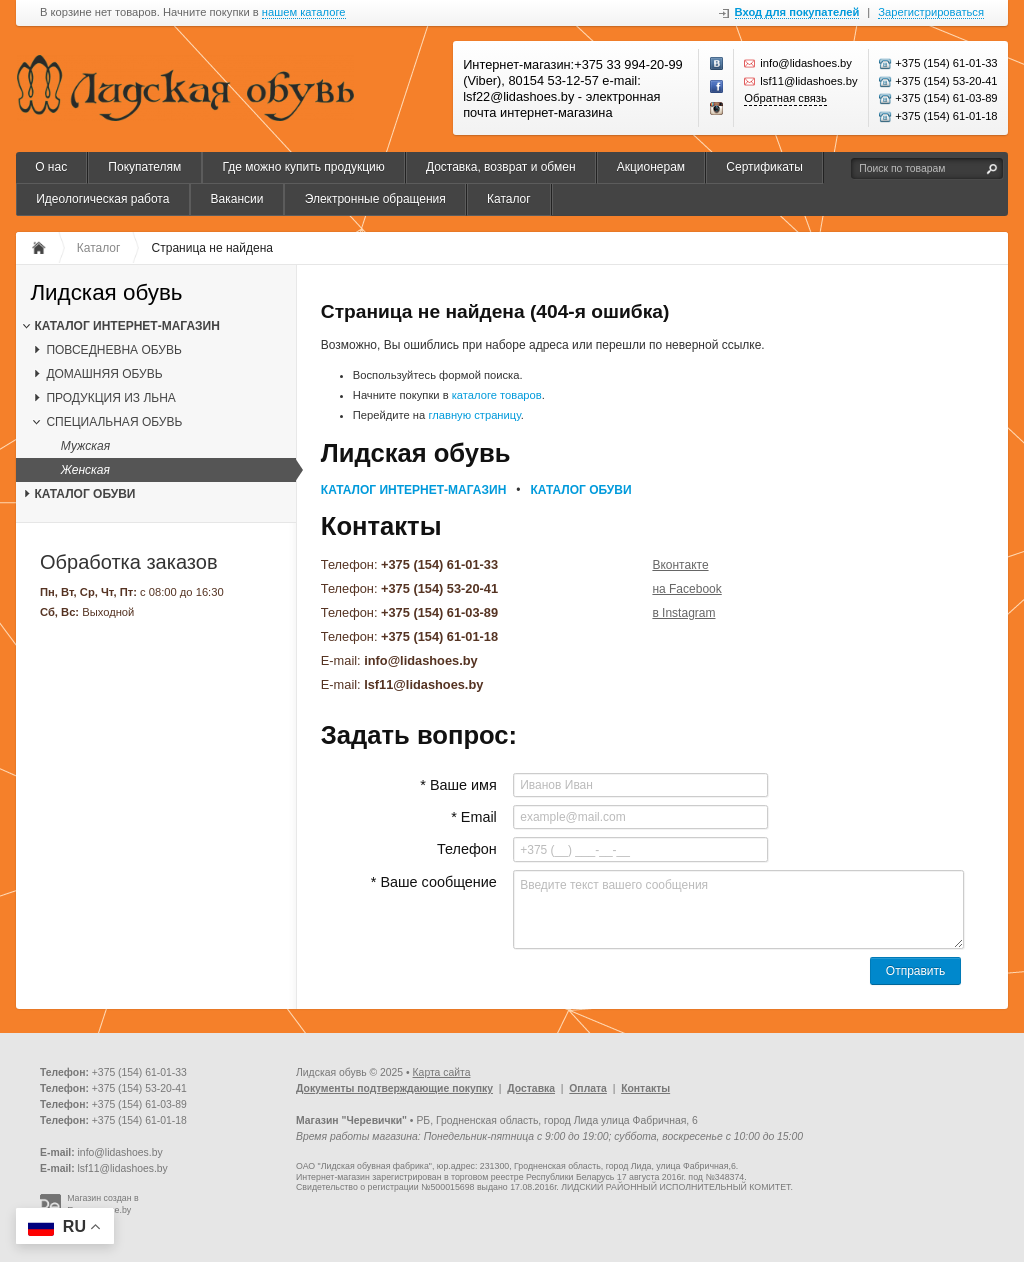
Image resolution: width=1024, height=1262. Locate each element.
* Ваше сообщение (434, 882)
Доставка (531, 1088)
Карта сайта (442, 1072)
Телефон (467, 849)
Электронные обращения (375, 199)
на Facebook (686, 589)
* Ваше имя (458, 785)
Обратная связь (785, 98)
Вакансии (237, 199)
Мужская (85, 446)
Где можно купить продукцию (303, 167)
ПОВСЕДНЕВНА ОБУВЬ (113, 350)
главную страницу (474, 415)
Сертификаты (764, 167)
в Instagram (683, 613)
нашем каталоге (304, 12)
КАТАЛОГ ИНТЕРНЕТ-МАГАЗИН (126, 326)
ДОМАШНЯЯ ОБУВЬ (104, 374)
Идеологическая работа (102, 199)
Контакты (645, 1088)
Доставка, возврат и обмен (501, 167)
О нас (51, 167)
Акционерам (651, 167)
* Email (474, 817)
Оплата (588, 1088)
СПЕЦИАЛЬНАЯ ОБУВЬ (114, 422)
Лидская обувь (106, 293)
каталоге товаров (497, 395)
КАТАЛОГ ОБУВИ (84, 494)
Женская (85, 470)
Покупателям (144, 167)
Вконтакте (680, 565)
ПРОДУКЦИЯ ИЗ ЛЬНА (110, 398)
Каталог (509, 199)
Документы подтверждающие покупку (394, 1088)
